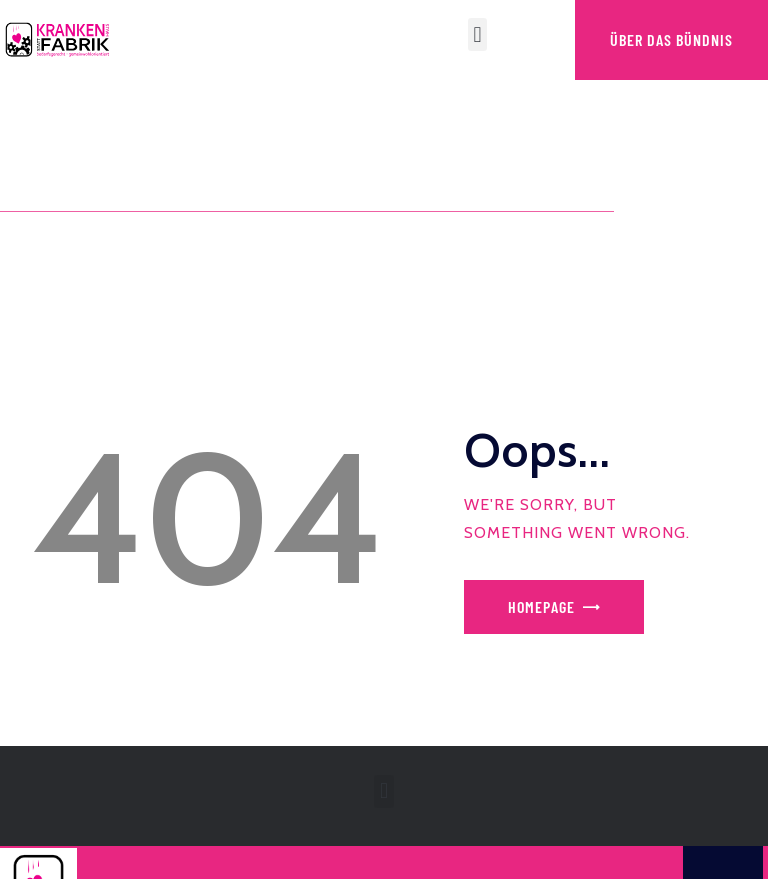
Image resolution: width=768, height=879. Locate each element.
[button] (477, 34)
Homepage (541, 606)
